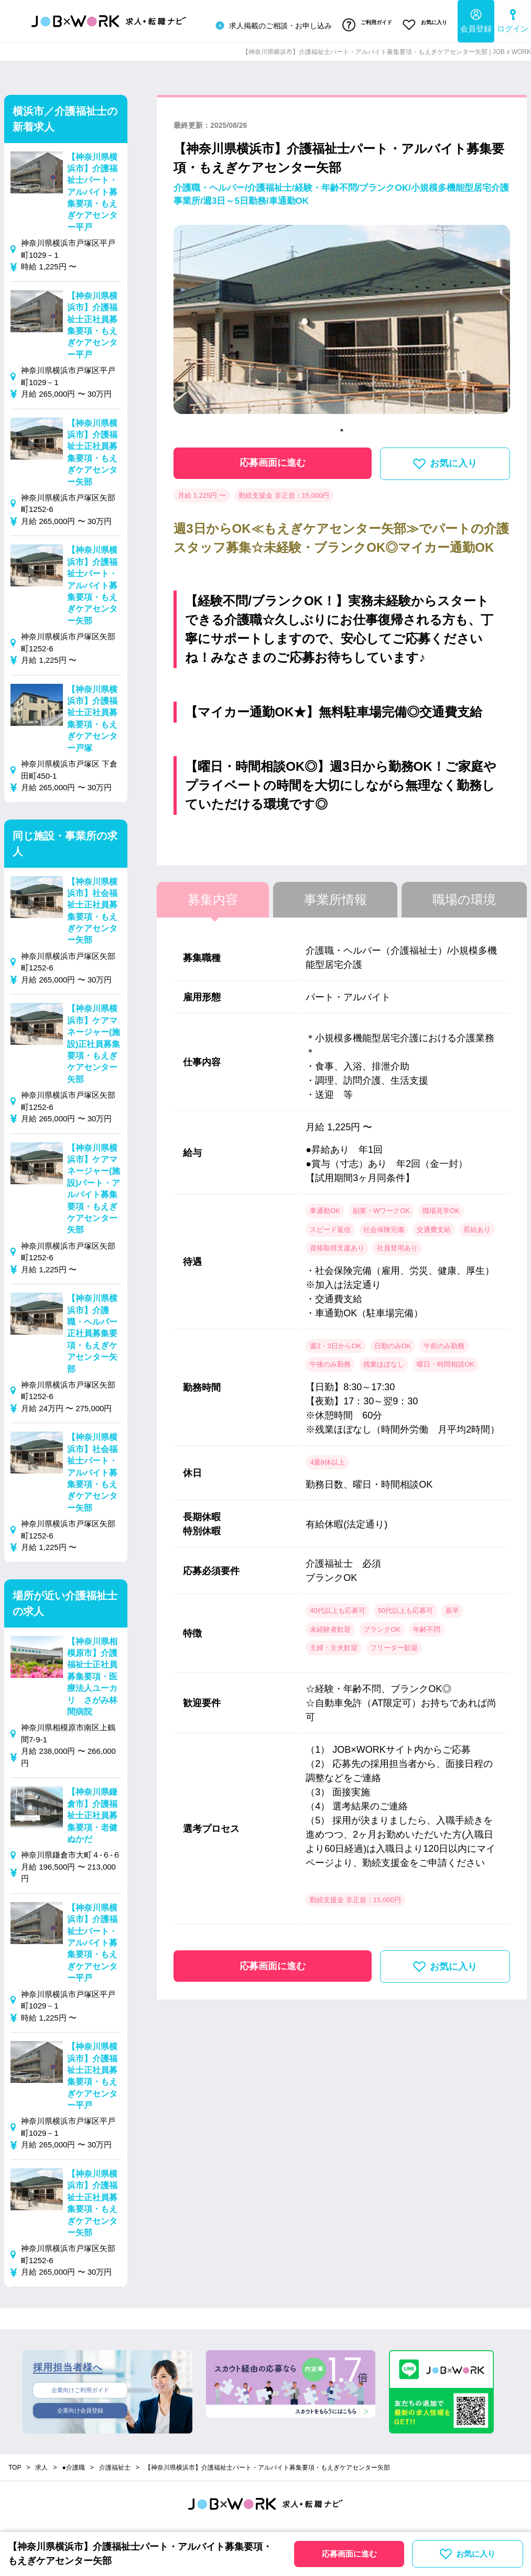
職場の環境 (464, 894)
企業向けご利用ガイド (80, 2385)
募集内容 (213, 894)
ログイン (512, 18)
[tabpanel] (342, 318)
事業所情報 (335, 894)
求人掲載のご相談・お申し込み (260, 23)
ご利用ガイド (358, 22)
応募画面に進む (273, 457)
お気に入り (422, 22)
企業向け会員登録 (80, 2408)
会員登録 (476, 18)
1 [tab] (342, 424)
